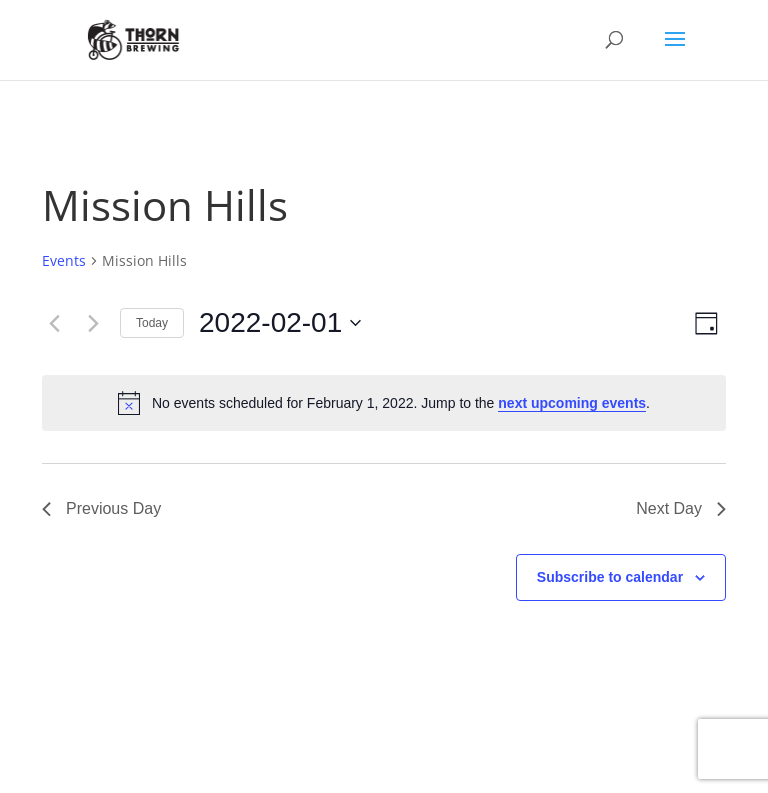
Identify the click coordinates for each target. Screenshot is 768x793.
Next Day (681, 508)
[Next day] (93, 323)
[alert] (384, 403)
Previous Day (101, 508)
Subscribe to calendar (610, 577)
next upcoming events (572, 403)
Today (152, 323)
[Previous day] (54, 323)
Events (64, 260)
